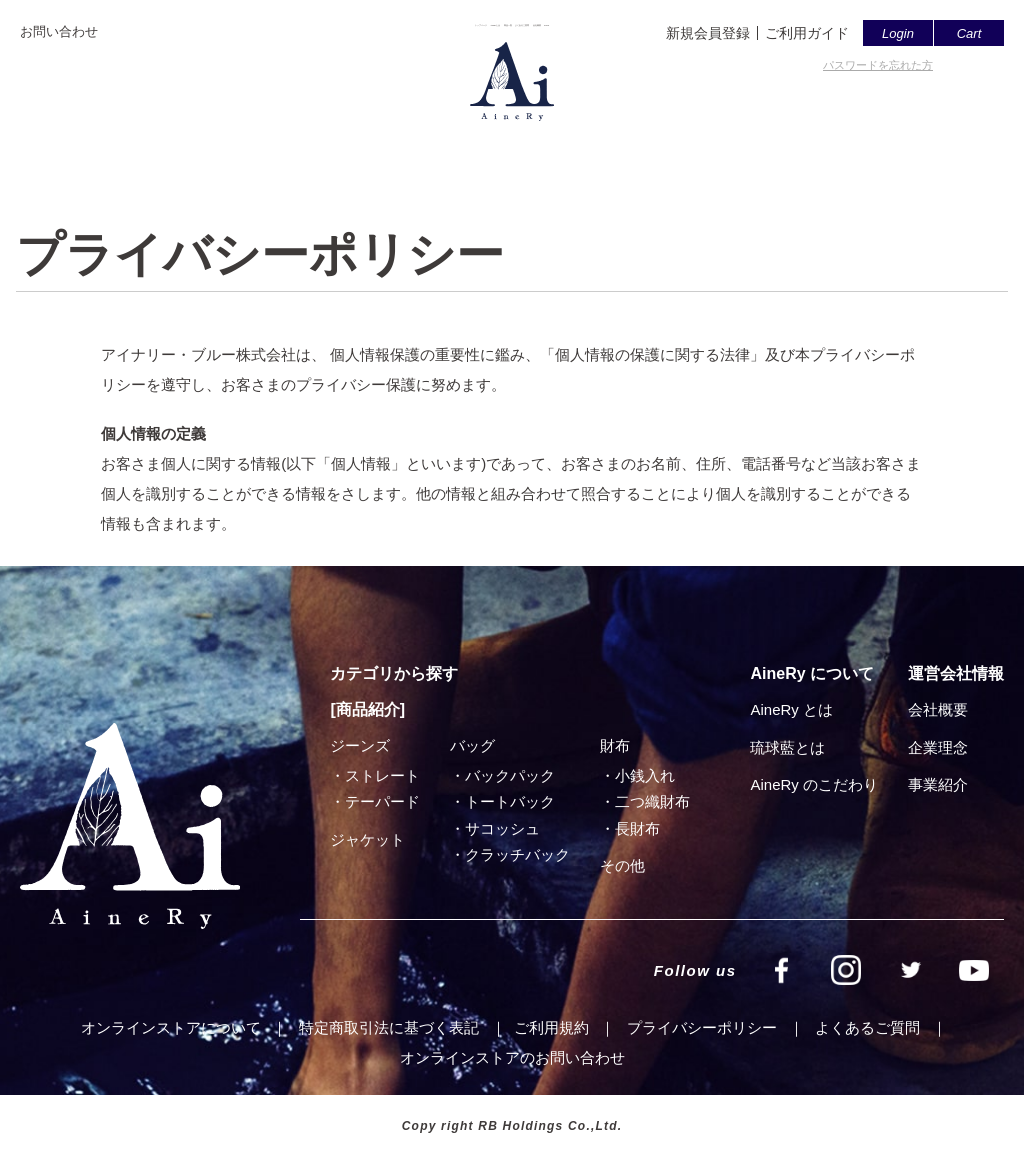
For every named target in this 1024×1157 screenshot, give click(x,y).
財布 (615, 745)
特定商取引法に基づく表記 (389, 1027)
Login (898, 33)
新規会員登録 (708, 33)
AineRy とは (791, 709)
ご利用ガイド (807, 33)
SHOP (783, 147)
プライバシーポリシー (702, 1027)
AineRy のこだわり (814, 784)
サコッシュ (502, 828)
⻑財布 (637, 828)
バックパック (510, 775)
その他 (622, 865)
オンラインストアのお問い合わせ (512, 1057)
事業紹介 (938, 784)
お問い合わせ (59, 31)
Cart (969, 33)
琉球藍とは (787, 747)
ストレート (382, 775)
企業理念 (938, 747)
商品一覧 (477, 147)
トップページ (264, 147)
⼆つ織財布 (652, 801)
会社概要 (702, 147)
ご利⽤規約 (551, 1027)
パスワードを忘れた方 (878, 65)
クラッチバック (517, 854)
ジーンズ (360, 745)
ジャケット (367, 839)
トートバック (510, 801)
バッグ (472, 745)
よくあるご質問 (589, 147)
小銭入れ (645, 775)
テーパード (382, 801)
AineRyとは (378, 147)
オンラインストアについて (171, 1027)
